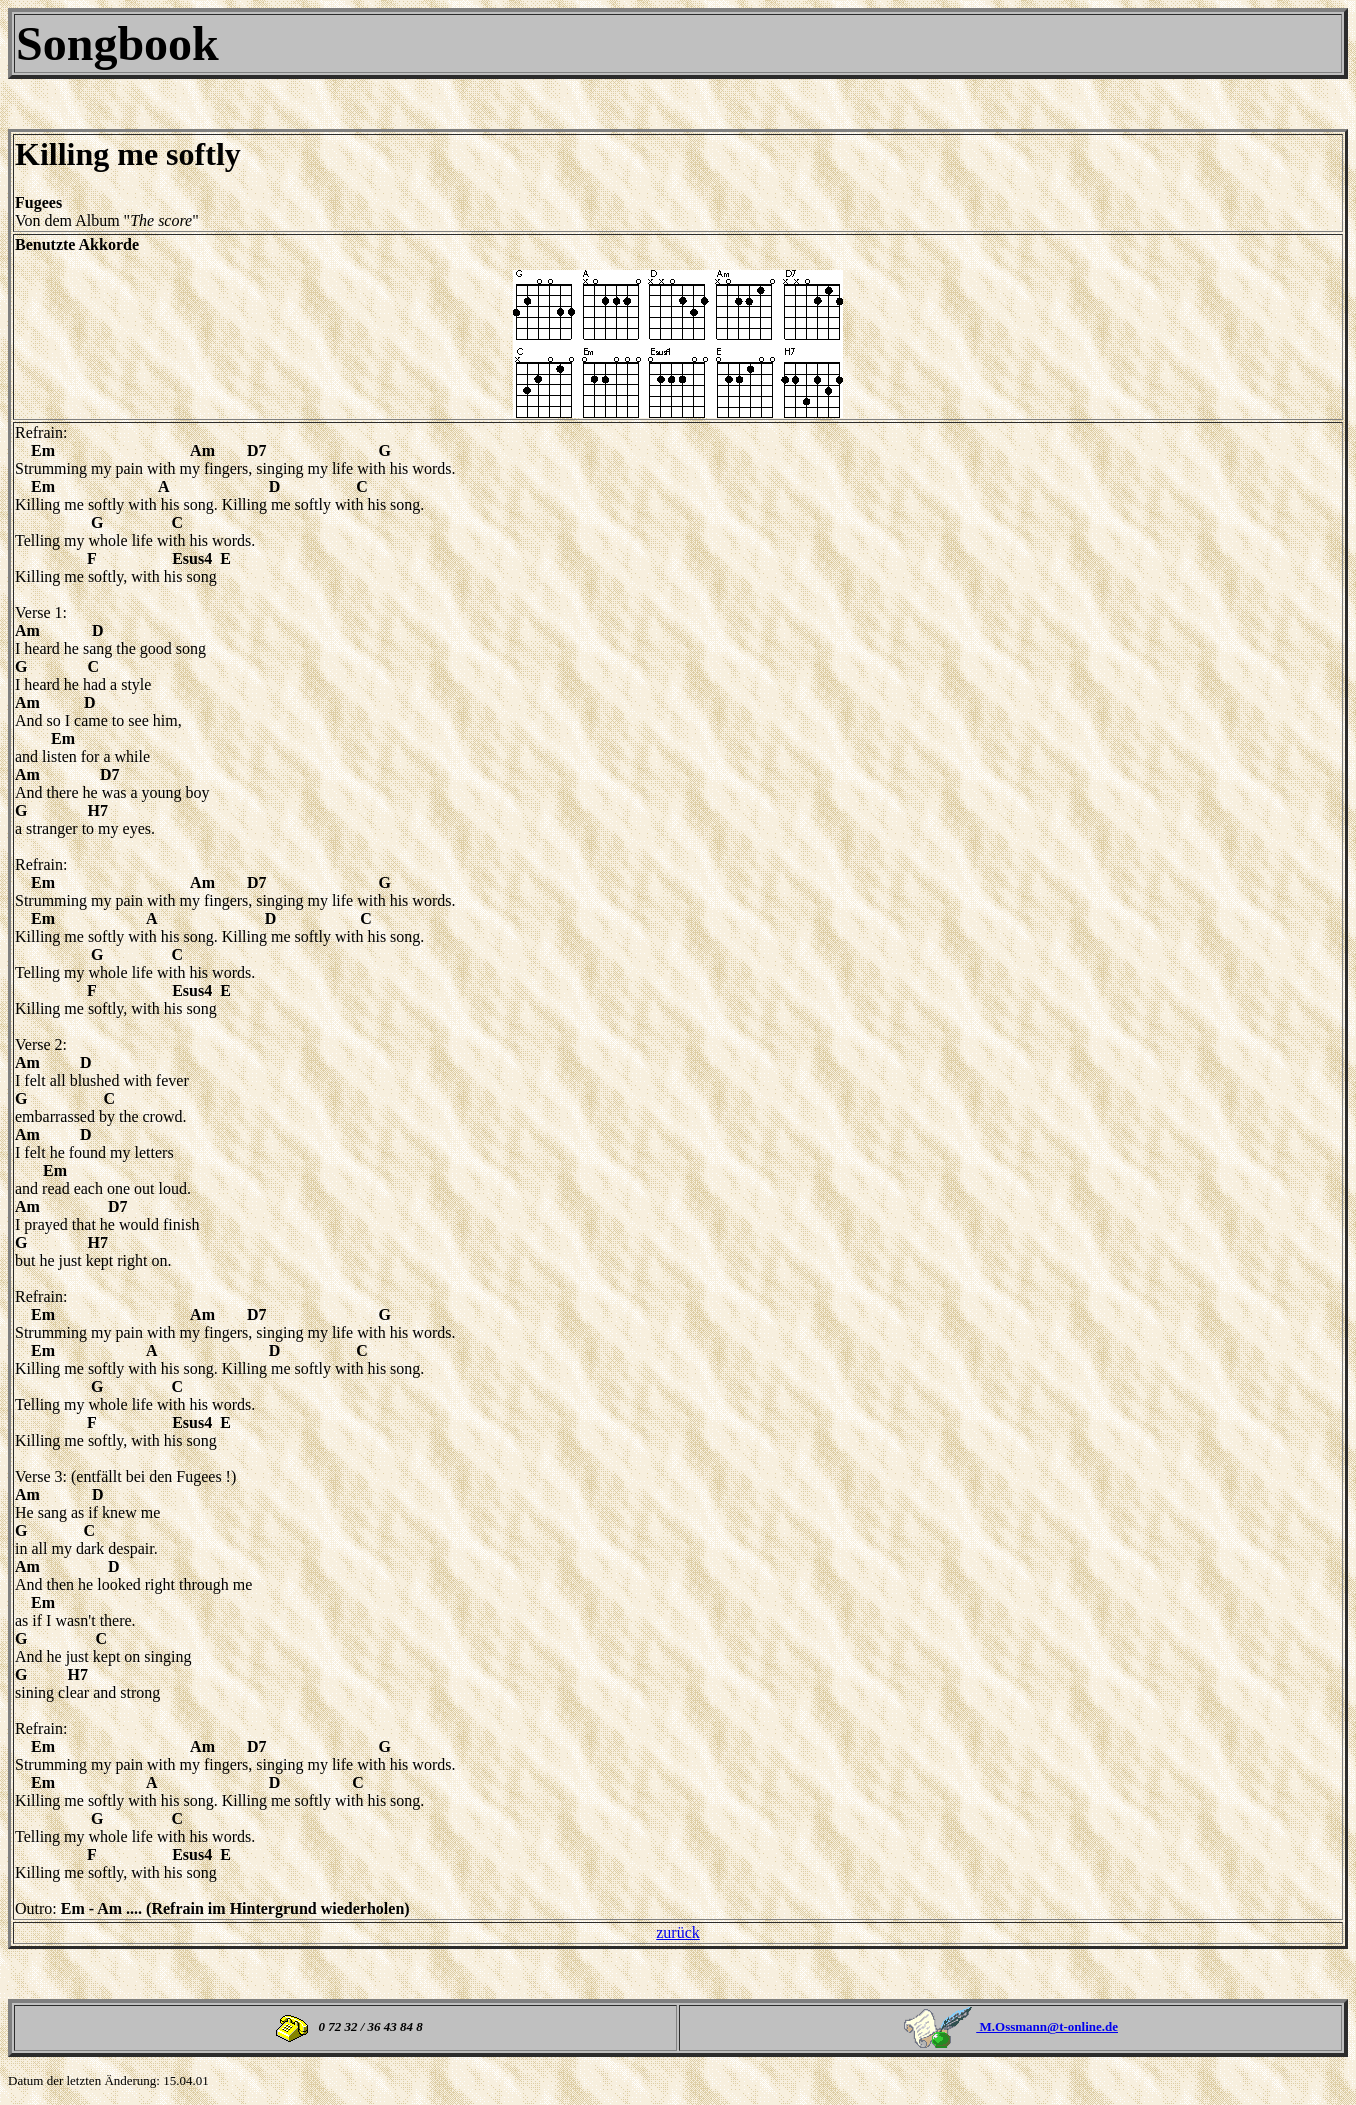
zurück (678, 1932)
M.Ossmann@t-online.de (1047, 2026)
